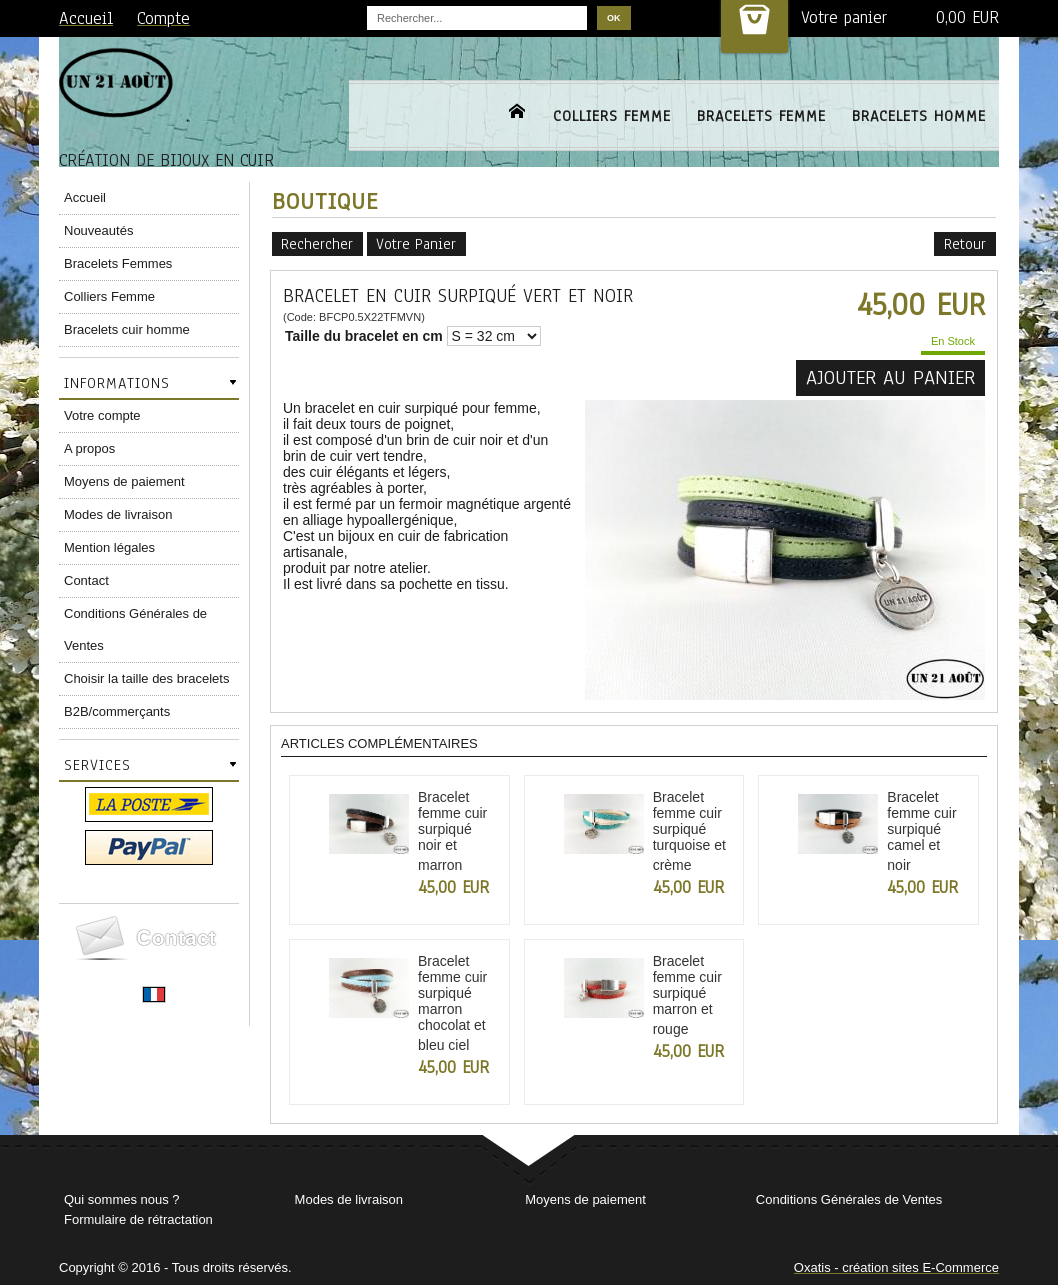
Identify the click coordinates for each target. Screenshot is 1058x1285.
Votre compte (102, 415)
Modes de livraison (118, 514)
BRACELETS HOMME (919, 116)
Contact (86, 580)
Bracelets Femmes (118, 263)
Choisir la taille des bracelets (146, 678)
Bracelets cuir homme (127, 329)
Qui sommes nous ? (122, 1199)
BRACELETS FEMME (761, 116)
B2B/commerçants (117, 711)
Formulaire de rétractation (138, 1219)
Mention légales (109, 547)
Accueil (85, 197)
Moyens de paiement (124, 481)
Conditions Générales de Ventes (135, 629)
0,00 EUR (967, 17)
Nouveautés (98, 230)
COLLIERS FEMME (612, 116)
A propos (89, 448)
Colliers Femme (109, 296)
